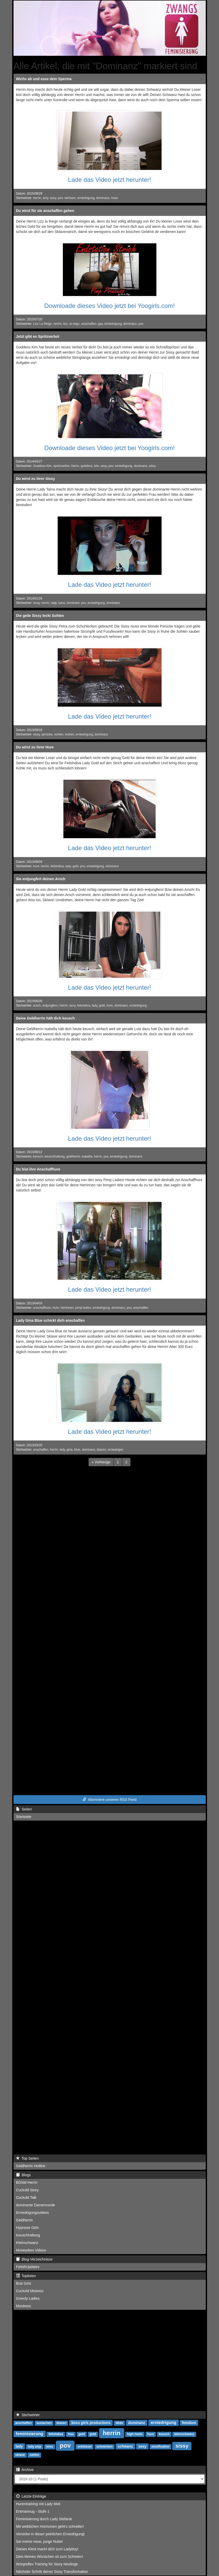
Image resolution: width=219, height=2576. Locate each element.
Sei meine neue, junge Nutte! (39, 2541)
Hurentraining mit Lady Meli (38, 2504)
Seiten (24, 1809)
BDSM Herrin (26, 2182)
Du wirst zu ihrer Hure (35, 747)
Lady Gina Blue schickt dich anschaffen (50, 1320)
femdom (189, 2423)
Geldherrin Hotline (30, 2166)
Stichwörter (28, 2415)
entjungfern (50, 1005)
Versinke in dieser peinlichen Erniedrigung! (50, 2534)
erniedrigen (115, 1449)
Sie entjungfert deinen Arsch (40, 879)
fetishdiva (57, 866)
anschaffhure (42, 1308)
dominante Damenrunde (35, 2205)
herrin (37, 198)
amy (46, 198)
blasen (101, 1449)
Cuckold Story (27, 2190)
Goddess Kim (42, 466)
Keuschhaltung (28, 2235)
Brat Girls (23, 2283)
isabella (87, 1156)
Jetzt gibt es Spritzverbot (37, 336)
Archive (25, 2470)
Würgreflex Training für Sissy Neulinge (47, 2564)
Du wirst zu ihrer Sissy (35, 479)
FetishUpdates (27, 2267)
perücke (47, 734)
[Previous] (101, 1462)
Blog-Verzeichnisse (34, 2259)
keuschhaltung (55, 1156)
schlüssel (84, 2446)
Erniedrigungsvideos (32, 2212)
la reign (74, 324)
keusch (38, 1156)
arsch (37, 1005)
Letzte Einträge (31, 2496)
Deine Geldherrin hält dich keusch (45, 1018)
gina (69, 1449)
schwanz (125, 2446)
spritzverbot (61, 466)
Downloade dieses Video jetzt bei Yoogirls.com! (109, 305)
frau (71, 2434)
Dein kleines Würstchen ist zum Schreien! (49, 2556)
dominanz (103, 198)
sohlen (58, 734)
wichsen (70, 198)
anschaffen (88, 324)
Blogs (23, 2175)
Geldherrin (24, 2220)
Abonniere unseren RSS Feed (110, 1799)
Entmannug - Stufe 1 (32, 2511)
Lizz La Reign (42, 324)
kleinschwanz (184, 2434)
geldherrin (73, 1156)
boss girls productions (91, 2423)
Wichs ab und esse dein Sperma (44, 79)
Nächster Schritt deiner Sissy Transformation (52, 2572)
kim (96, 466)
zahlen (34, 2455)
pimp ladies (83, 1308)
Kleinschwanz (27, 2243)
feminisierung (29, 2434)
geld (81, 2434)
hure (36, 866)
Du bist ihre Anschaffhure (38, 1169)
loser (114, 198)
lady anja (34, 2446)
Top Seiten (27, 2158)
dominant (73, 603)
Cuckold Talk (26, 2197)
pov (60, 198)
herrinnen (67, 1308)
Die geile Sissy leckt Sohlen (40, 616)
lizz (65, 324)
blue (77, 1449)
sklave (20, 2455)
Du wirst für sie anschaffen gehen (45, 211)
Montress (23, 2306)
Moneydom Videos (31, 2250)
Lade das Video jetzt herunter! (109, 179)
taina (61, 603)
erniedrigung (85, 198)
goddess (86, 466)
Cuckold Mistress (30, 2291)
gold (75, 866)
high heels (134, 2434)
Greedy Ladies (28, 2298)
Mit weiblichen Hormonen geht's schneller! (50, 2526)
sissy (152, 466)
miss (49, 2446)
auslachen (44, 2423)
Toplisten (26, 2276)
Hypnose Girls (27, 2228)
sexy (53, 198)
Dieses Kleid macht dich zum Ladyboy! (47, 2549)
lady (54, 603)
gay (100, 324)
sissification (160, 2446)
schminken (104, 2446)
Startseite (23, 1817)
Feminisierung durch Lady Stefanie (44, 2519)
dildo (119, 2423)
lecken (69, 734)
